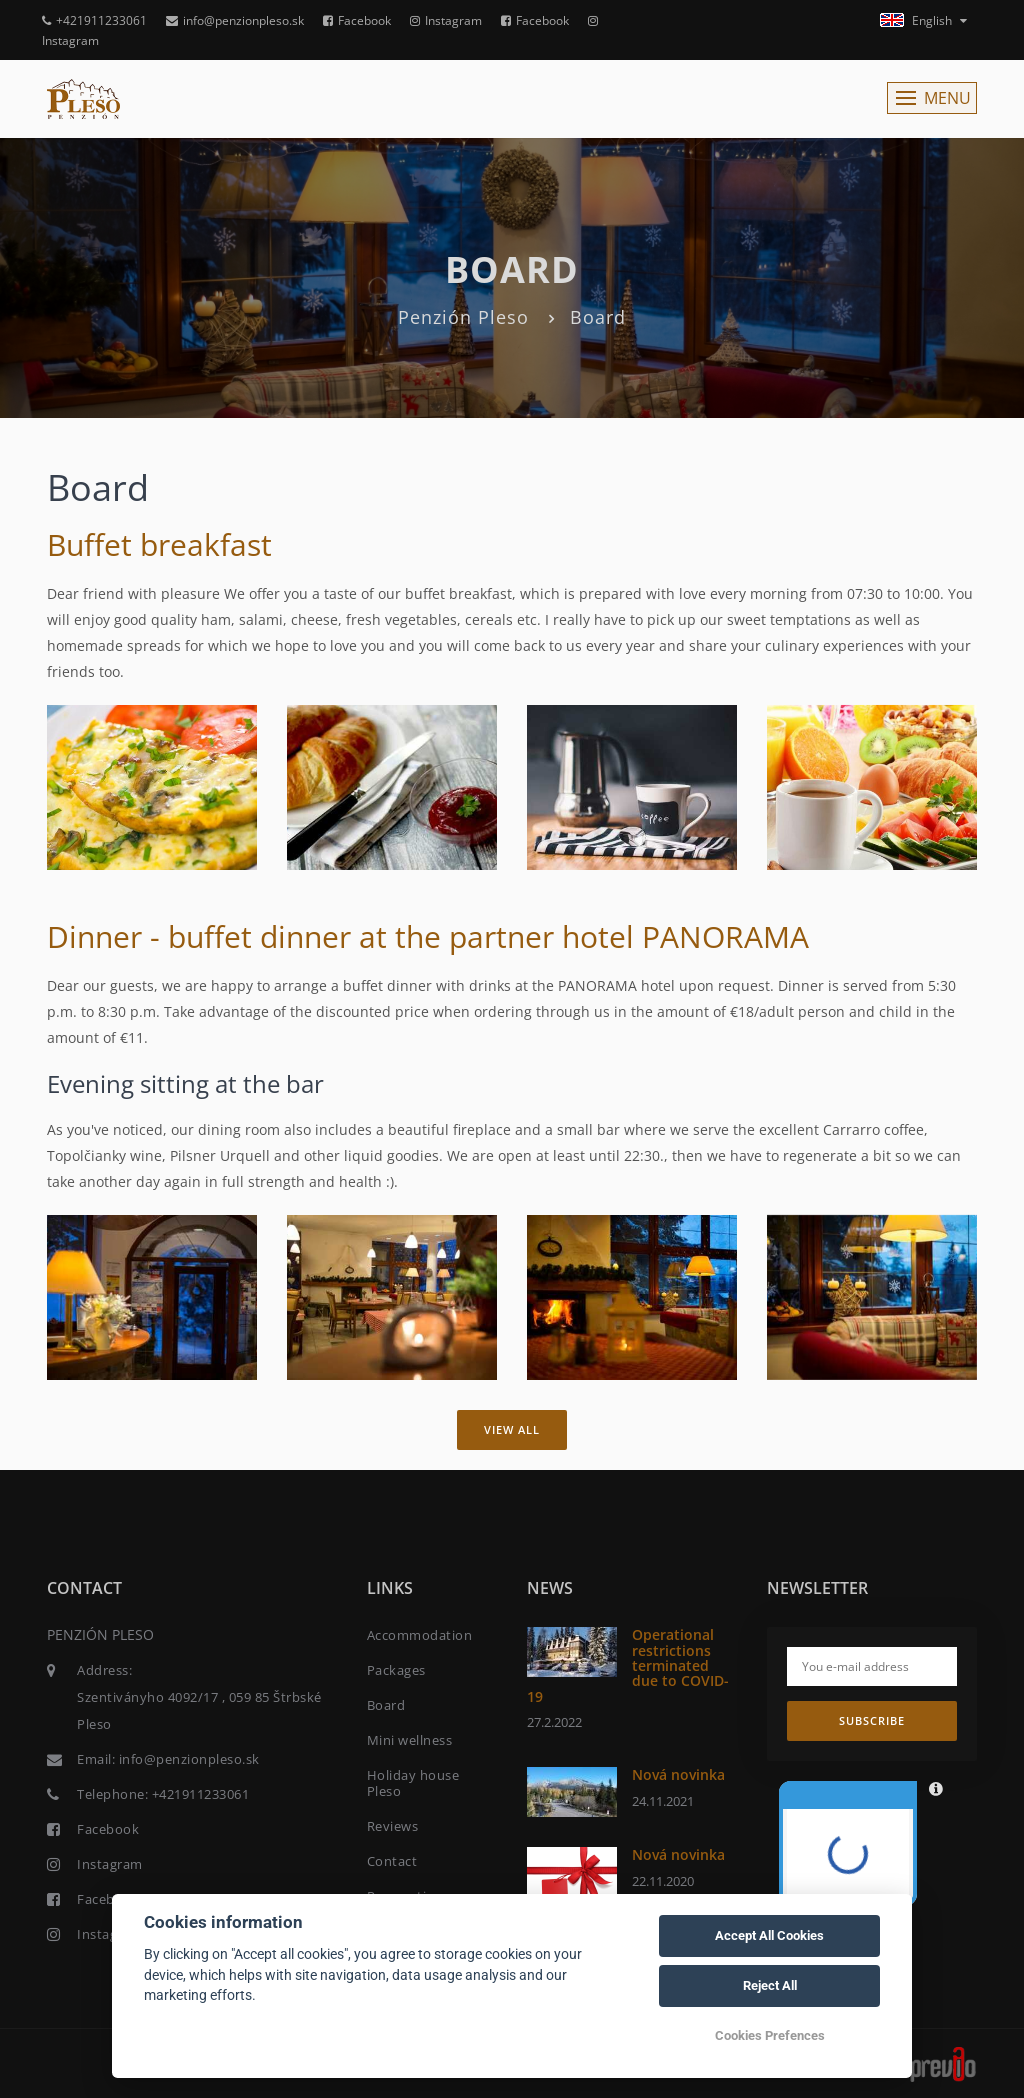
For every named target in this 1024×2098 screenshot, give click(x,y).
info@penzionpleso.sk (235, 20)
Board (386, 1705)
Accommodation (420, 1635)
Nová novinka (678, 1774)
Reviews (393, 1826)
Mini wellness (410, 1740)
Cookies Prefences (770, 2035)
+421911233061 (94, 20)
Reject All (770, 1985)
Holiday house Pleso (413, 1783)
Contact (392, 1861)
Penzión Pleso (463, 317)
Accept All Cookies (769, 1935)
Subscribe (872, 1720)
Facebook (357, 20)
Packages (396, 1670)
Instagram (446, 20)
